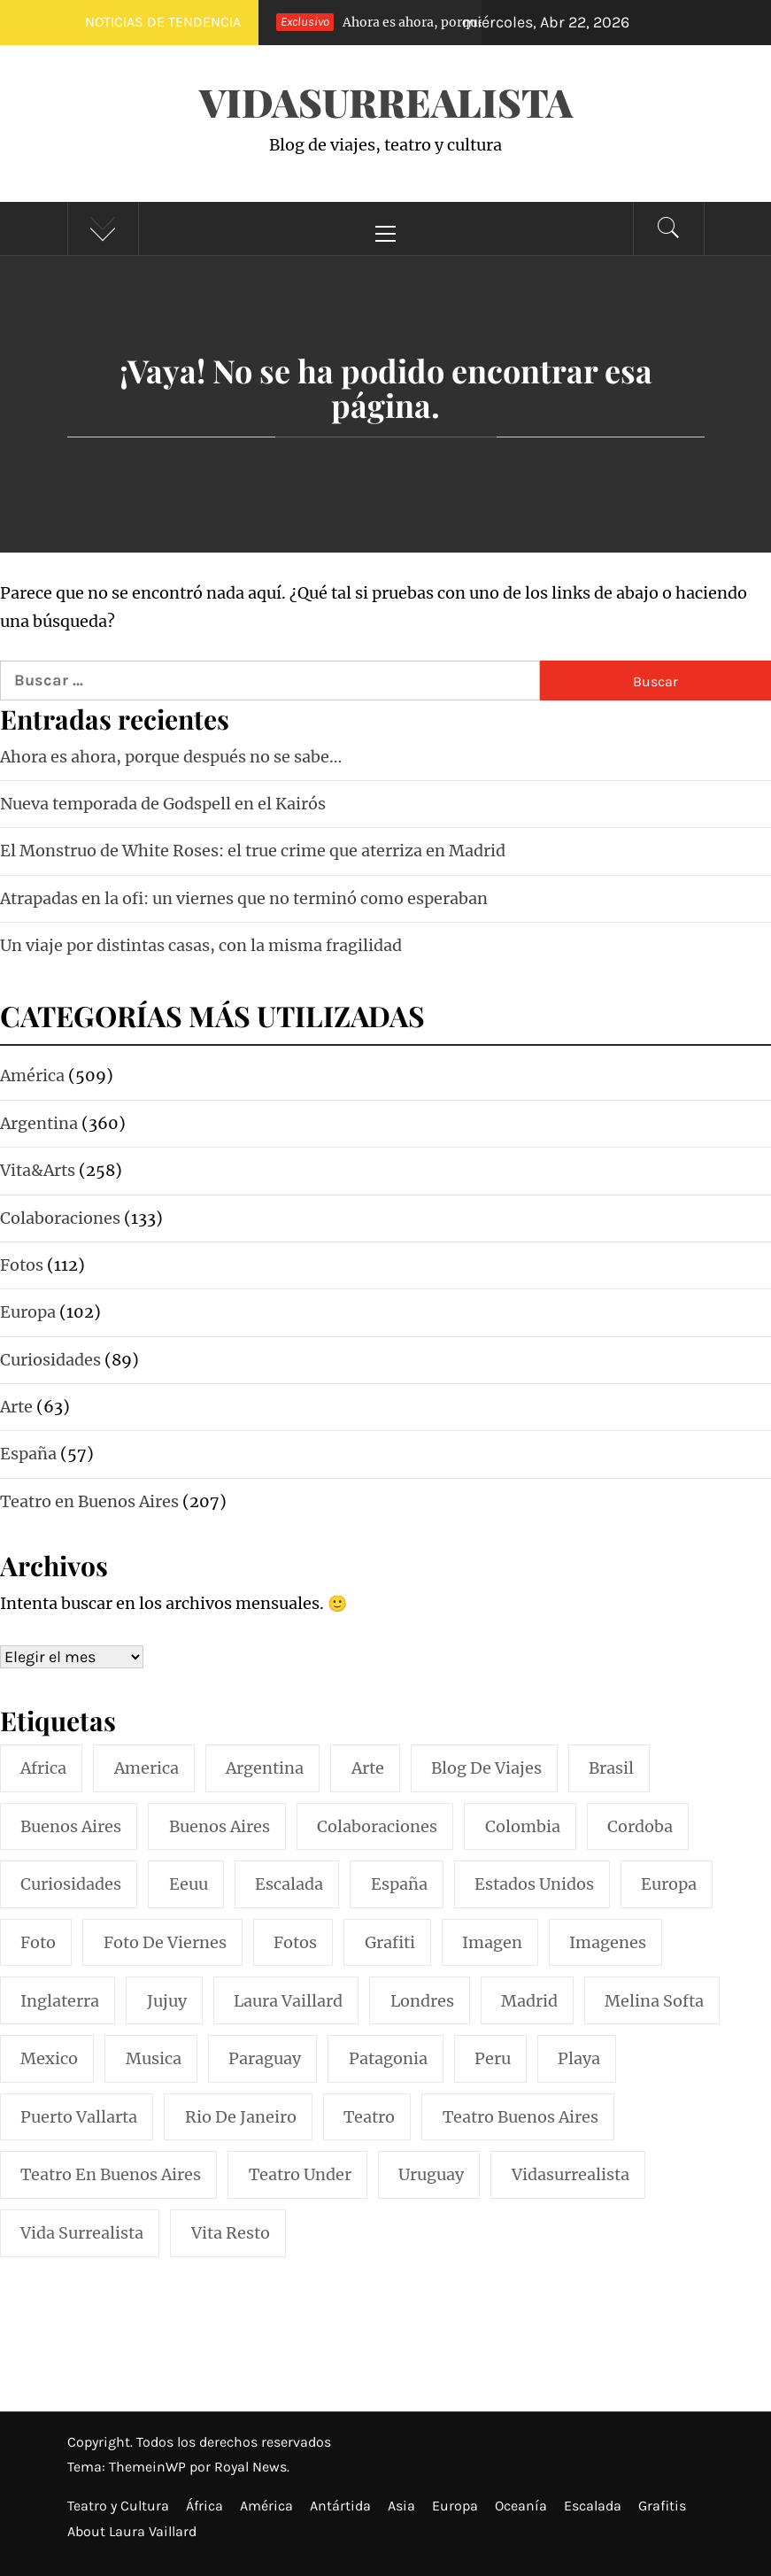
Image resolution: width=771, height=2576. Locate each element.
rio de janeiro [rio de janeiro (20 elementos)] (241, 2117)
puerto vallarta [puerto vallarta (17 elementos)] (78, 2117)
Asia (401, 2505)
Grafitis (662, 2505)
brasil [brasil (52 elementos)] (611, 1768)
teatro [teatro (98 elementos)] (369, 2117)
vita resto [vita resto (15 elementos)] (230, 2233)
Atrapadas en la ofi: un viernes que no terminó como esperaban (244, 898)
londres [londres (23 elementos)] (422, 2001)
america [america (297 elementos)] (146, 1768)
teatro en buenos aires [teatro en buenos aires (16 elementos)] (110, 2174)
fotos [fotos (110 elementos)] (295, 1942)
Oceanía (521, 2505)
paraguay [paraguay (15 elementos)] (264, 2058)
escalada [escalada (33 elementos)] (289, 1884)
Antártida (340, 2505)
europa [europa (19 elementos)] (669, 1884)
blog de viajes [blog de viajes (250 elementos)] (486, 1768)
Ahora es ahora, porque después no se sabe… (442, 22)
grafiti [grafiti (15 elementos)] (390, 1942)
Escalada (592, 2505)
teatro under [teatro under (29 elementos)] (300, 2174)
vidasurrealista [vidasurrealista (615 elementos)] (570, 2174)
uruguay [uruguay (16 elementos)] (431, 2174)
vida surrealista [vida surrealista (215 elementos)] (81, 2233)
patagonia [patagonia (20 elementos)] (388, 2058)
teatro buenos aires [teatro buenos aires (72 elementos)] (520, 2117)
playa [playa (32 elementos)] (579, 2058)
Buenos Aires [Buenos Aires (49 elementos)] (219, 1826)
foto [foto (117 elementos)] (38, 1942)
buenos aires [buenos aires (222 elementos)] (70, 1826)
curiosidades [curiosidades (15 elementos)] (70, 1884)
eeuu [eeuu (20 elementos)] (188, 1884)
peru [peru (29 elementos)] (492, 2058)
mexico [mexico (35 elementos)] (49, 2058)
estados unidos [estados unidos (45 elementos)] (534, 1884)
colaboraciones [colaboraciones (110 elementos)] (377, 1826)
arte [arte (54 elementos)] (367, 1768)
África (204, 2505)
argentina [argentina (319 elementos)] (265, 1768)
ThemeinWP (149, 2466)
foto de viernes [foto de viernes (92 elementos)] (165, 1942)
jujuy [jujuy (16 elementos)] (167, 2001)
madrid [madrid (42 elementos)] (529, 2001)
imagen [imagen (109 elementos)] (492, 1942)
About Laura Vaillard (132, 2531)
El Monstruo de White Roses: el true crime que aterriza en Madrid (252, 850)
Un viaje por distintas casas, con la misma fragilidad (201, 945)
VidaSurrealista (386, 101)
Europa (455, 2505)
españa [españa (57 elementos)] (399, 1884)
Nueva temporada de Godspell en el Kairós (163, 803)
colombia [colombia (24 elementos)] (522, 1826)
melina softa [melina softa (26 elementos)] (654, 2001)
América (266, 2505)
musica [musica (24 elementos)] (153, 2058)
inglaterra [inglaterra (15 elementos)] (59, 2001)
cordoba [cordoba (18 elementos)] (640, 1826)
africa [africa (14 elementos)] (43, 1768)
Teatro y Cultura (118, 2505)
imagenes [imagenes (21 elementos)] (607, 1942)
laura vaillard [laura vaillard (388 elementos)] (288, 2001)
